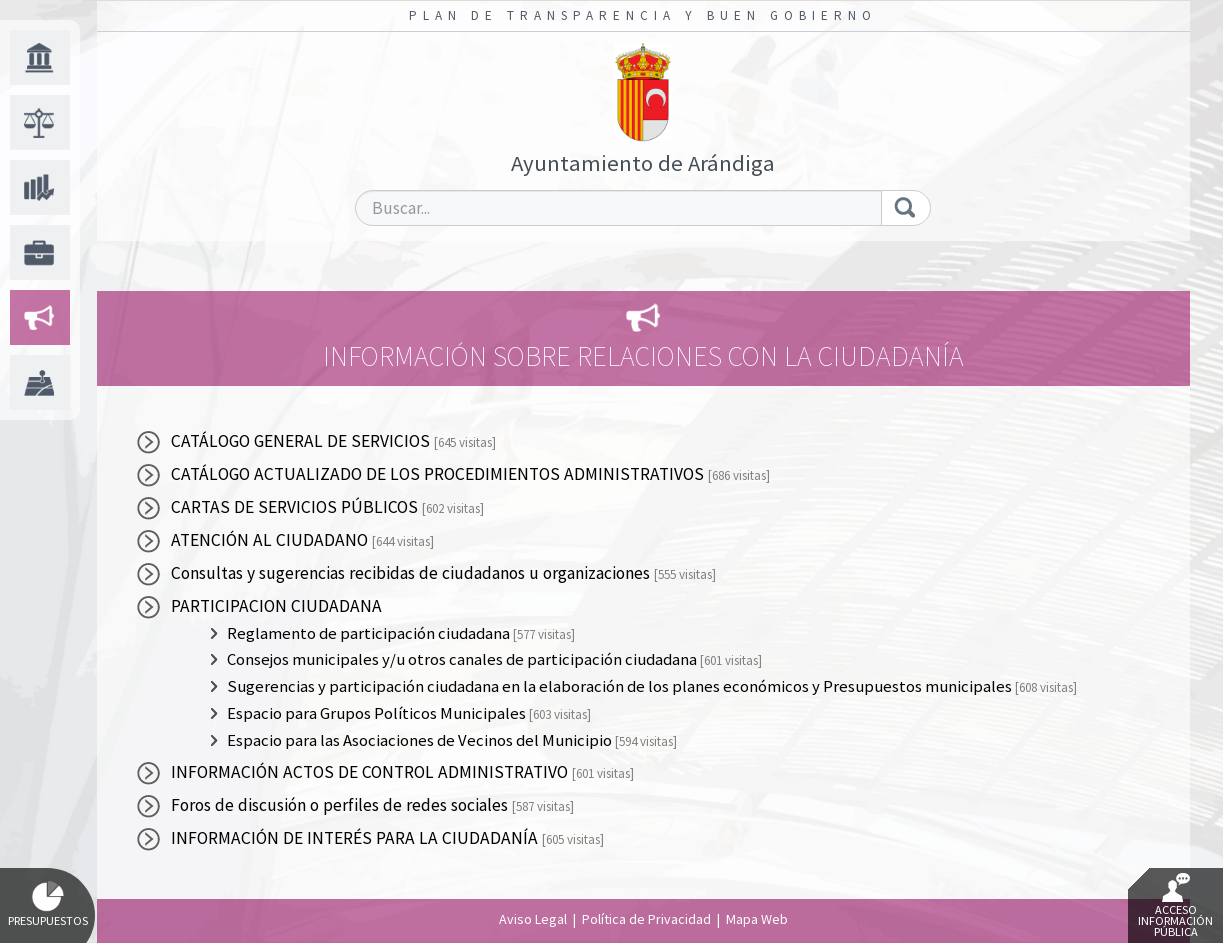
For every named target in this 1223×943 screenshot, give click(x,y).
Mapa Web (757, 919)
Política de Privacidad (646, 919)
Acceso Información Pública (1175, 906)
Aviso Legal (533, 919)
